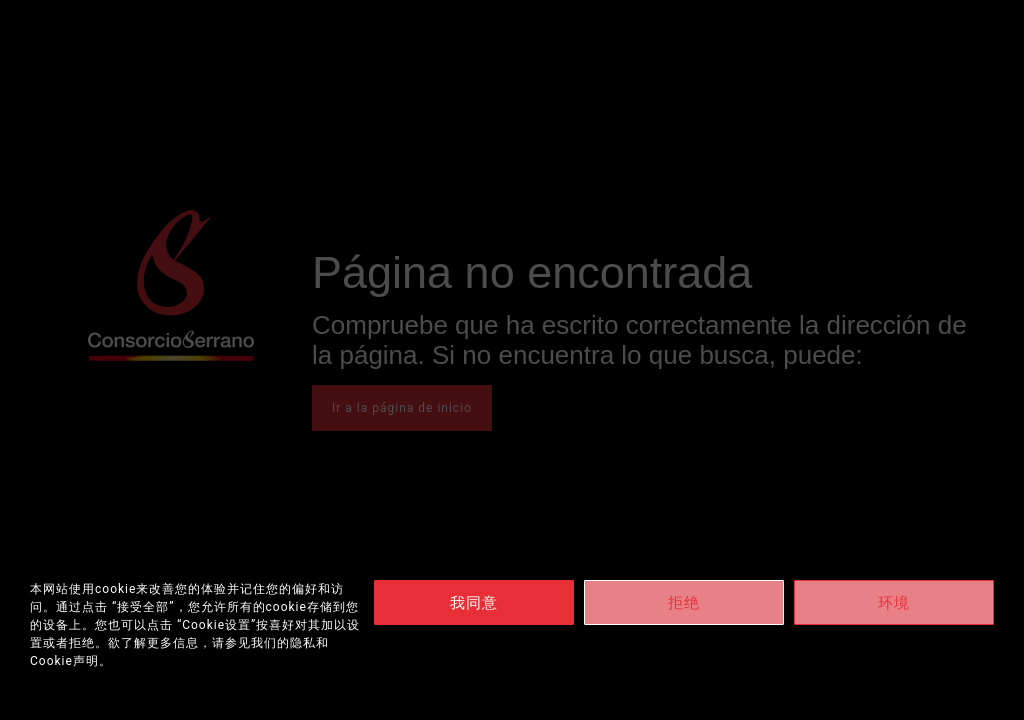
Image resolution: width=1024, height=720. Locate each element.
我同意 (474, 603)
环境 (894, 603)
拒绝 (684, 603)
